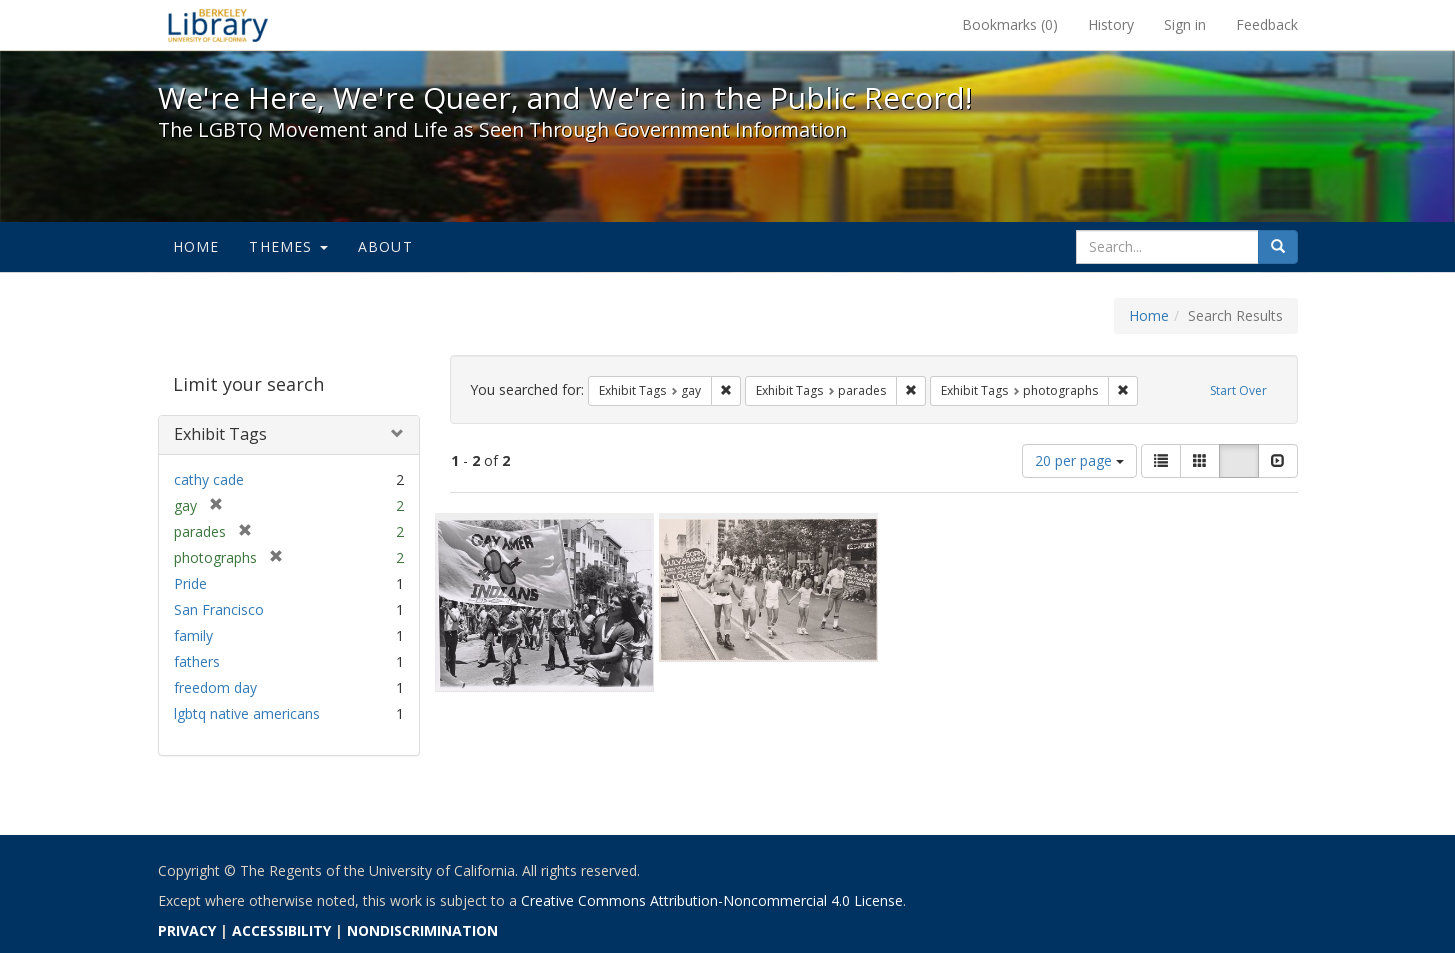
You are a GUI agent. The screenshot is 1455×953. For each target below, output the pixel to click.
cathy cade (209, 479)
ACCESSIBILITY (281, 930)
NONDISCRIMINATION (422, 930)
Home (196, 246)
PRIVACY (187, 930)
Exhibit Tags (220, 434)
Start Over (1238, 390)
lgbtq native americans (247, 713)
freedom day (215, 687)
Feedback (1267, 24)
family (193, 635)
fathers (197, 661)
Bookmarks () (1010, 24)
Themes (288, 246)
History (1111, 24)
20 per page (1079, 460)
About (385, 246)
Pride (190, 583)
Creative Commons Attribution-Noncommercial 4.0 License (712, 900)
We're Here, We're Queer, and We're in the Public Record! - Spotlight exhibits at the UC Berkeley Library (218, 25)
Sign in (1185, 24)
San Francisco (219, 609)
